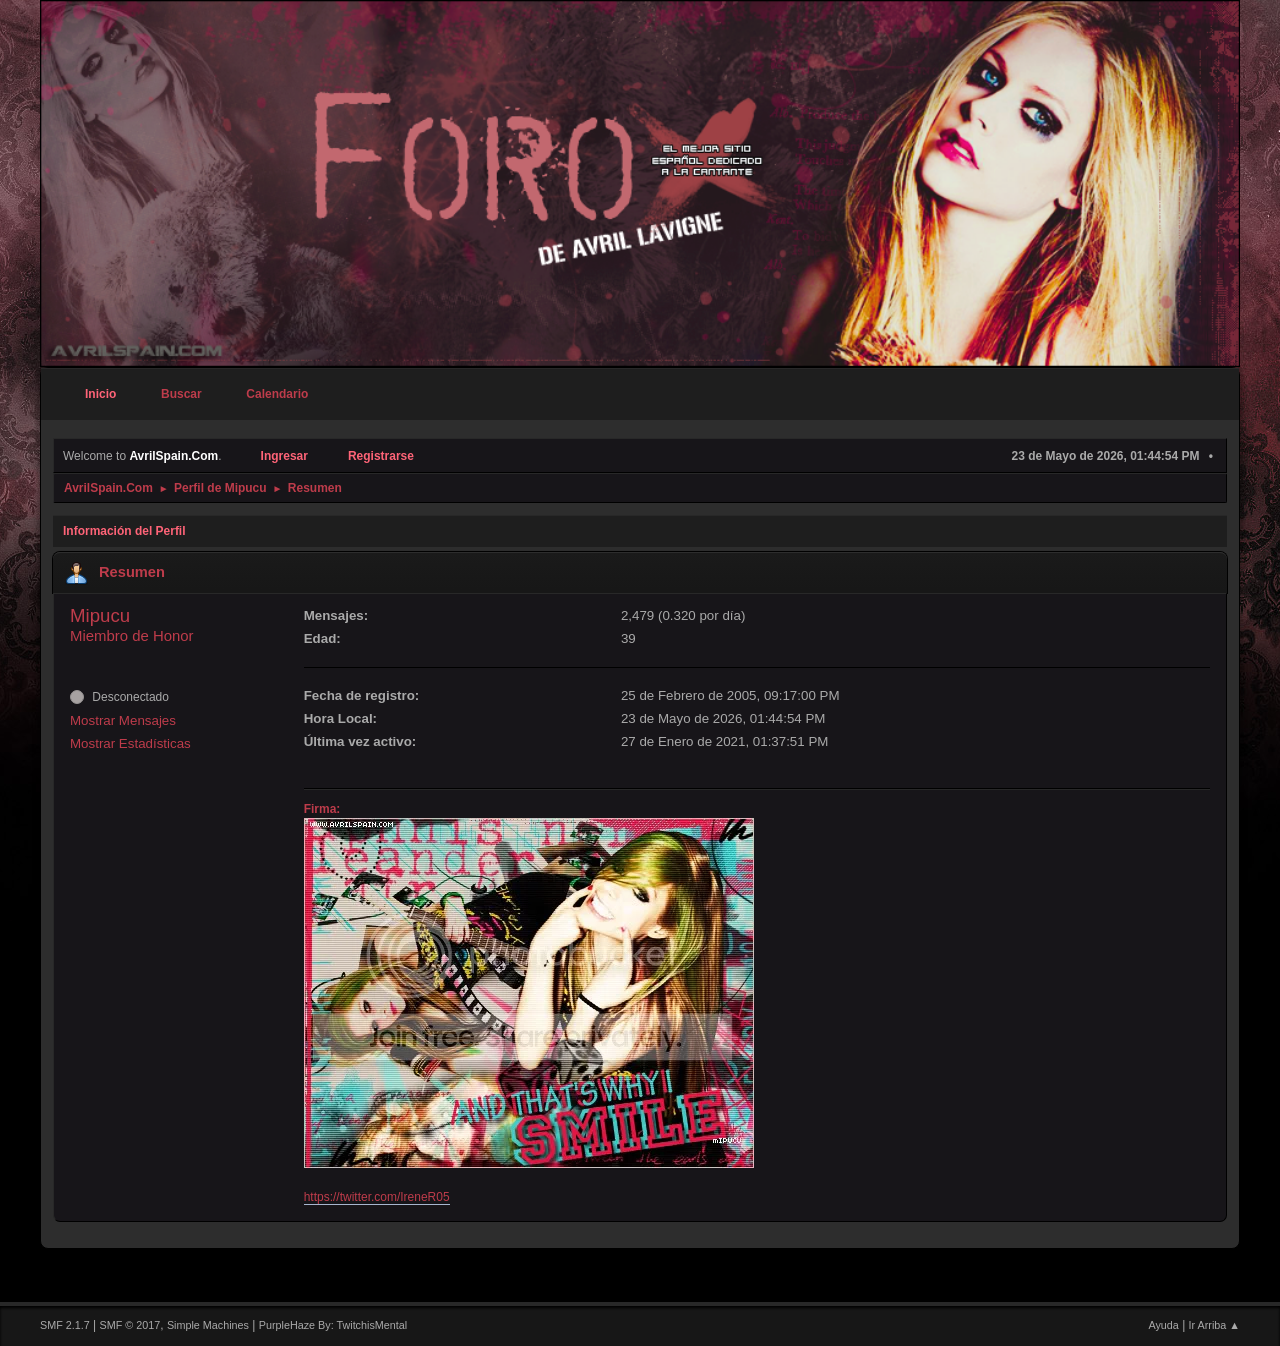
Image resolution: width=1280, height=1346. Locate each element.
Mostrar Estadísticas (130, 743)
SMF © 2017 (130, 1325)
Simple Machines (208, 1325)
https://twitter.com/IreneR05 (377, 1197)
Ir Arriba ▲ (1214, 1325)
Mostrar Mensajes (123, 720)
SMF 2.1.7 (65, 1325)
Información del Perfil (124, 531)
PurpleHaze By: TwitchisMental (333, 1325)
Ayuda (1163, 1325)
